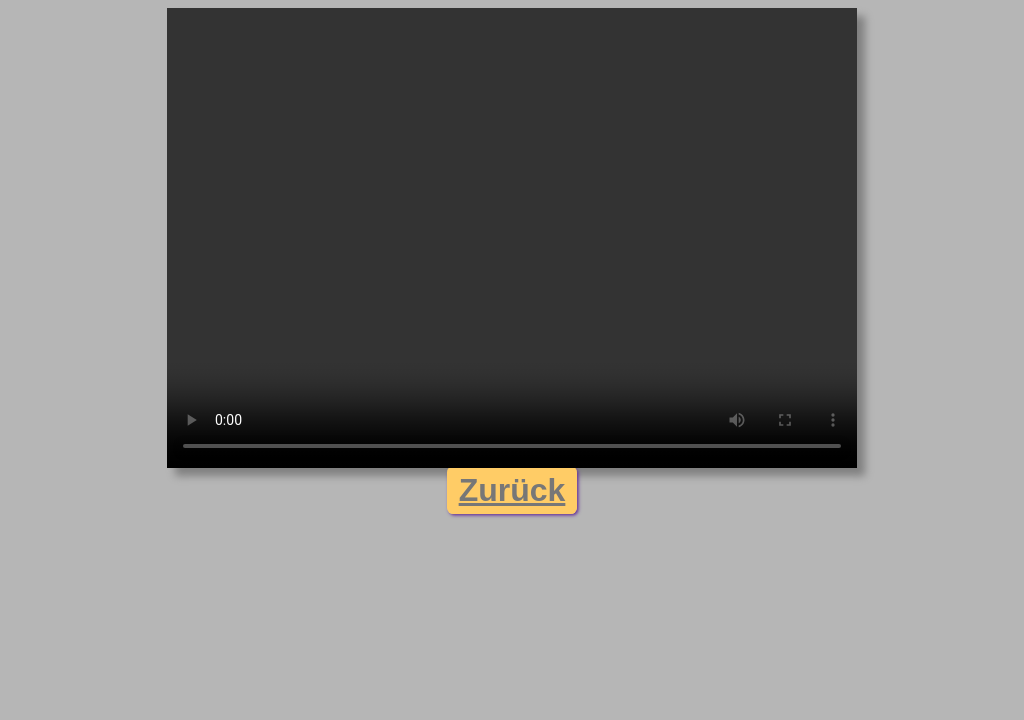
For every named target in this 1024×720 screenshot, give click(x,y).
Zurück (512, 490)
